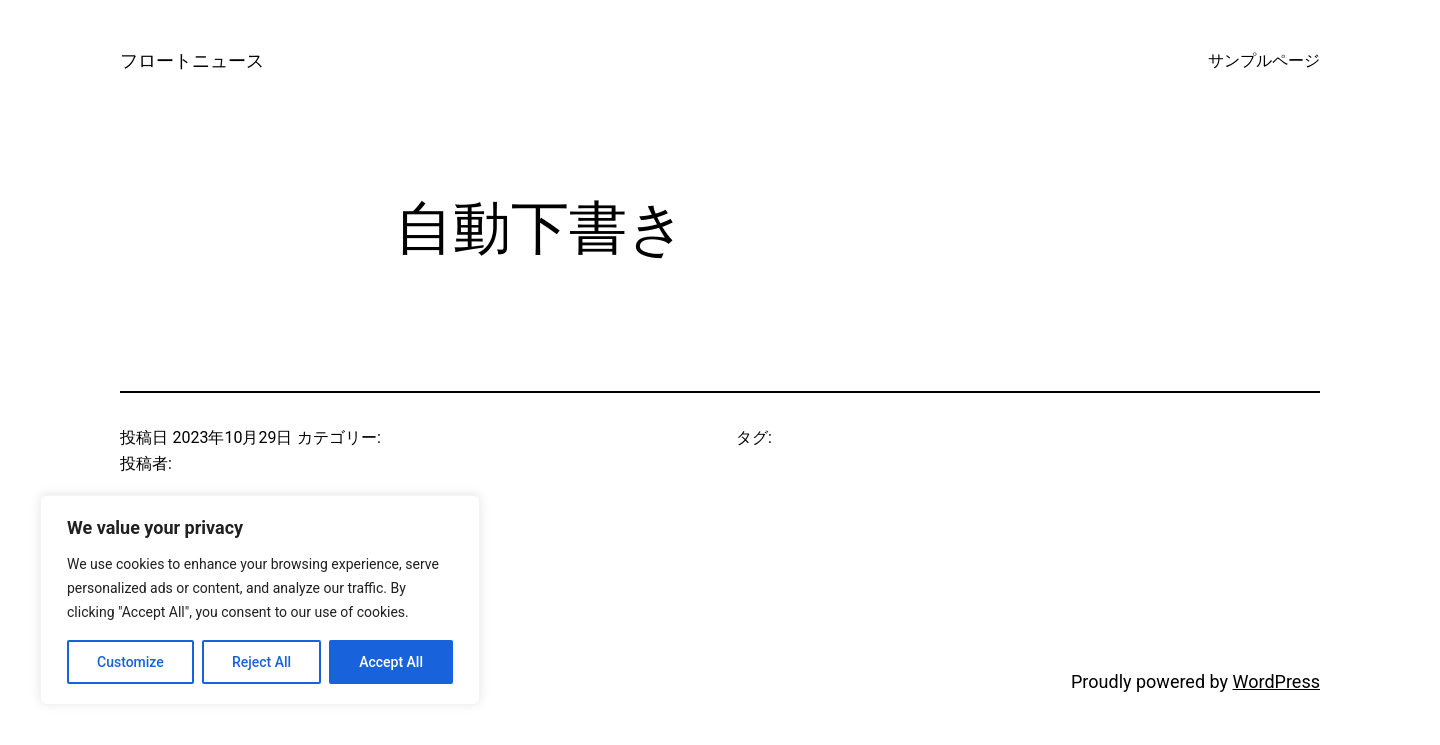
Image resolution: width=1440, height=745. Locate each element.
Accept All (391, 662)
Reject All (261, 662)
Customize (130, 662)
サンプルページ (1264, 60)
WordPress (1276, 681)
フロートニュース (192, 60)
